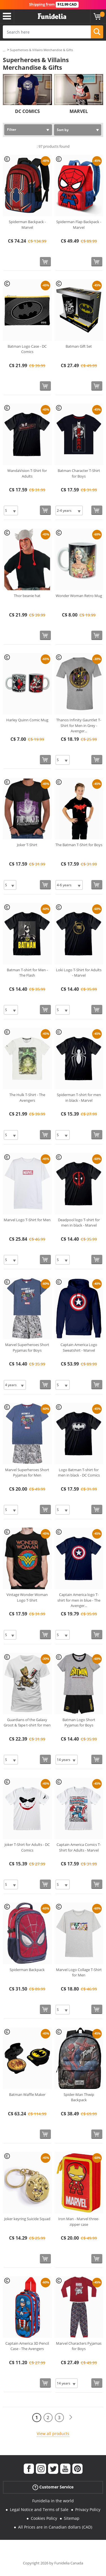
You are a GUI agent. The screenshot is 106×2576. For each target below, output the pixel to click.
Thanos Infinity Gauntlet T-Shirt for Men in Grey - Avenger (78, 725)
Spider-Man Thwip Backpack (79, 2097)
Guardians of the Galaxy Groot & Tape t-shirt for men (27, 1722)
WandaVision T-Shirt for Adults (27, 473)
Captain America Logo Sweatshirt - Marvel (78, 1347)
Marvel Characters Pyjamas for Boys (78, 2346)
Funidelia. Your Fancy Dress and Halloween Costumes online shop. (52, 16)
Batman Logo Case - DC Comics (27, 349)
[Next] (70, 2417)
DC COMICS (27, 111)
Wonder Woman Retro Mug (79, 595)
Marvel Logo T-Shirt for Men (27, 1219)
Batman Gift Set (79, 346)
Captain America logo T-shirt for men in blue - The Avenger (78, 1600)
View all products (53, 2433)
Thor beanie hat (27, 595)
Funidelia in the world (53, 2500)
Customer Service (53, 2487)
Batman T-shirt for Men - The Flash (27, 972)
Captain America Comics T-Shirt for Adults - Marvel (79, 1847)
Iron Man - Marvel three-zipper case (78, 2221)
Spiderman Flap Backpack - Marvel (78, 224)
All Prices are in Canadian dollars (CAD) (55, 2527)
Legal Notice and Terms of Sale (39, 2509)
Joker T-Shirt (27, 844)
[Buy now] (45, 261)
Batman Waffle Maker (27, 2094)
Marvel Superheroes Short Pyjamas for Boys (27, 1347)
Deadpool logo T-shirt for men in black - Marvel (79, 1222)
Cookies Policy (44, 2518)
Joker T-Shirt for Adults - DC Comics (27, 1847)
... (4, 50)
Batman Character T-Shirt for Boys (79, 473)
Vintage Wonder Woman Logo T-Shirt (27, 1597)
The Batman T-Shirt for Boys (78, 844)
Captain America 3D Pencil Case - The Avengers (27, 2346)
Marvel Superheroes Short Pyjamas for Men (27, 1472)
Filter (11, 129)
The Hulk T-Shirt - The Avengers (27, 1097)
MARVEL (79, 111)
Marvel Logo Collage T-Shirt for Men (79, 1972)
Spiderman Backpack (27, 1969)
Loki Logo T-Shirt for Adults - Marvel (78, 972)
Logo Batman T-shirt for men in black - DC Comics (79, 1472)
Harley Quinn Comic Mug (27, 719)
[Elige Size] (11, 510)
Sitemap (71, 2518)
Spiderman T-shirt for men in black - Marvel (79, 1097)
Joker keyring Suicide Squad (27, 2218)
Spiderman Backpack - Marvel (27, 224)
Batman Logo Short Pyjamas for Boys (78, 1722)
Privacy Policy (87, 2509)
